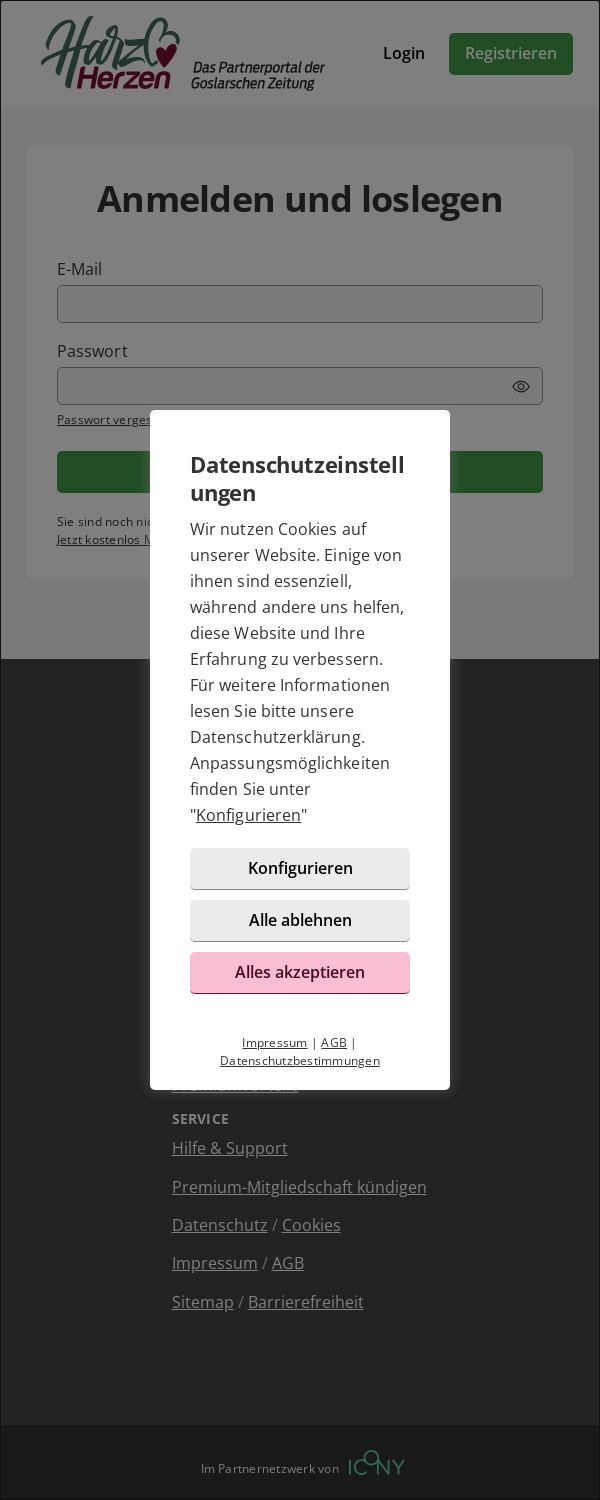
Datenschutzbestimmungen (300, 1060)
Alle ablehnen (300, 920)
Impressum (274, 1042)
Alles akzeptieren (300, 972)
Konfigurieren (248, 815)
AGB (334, 1042)
